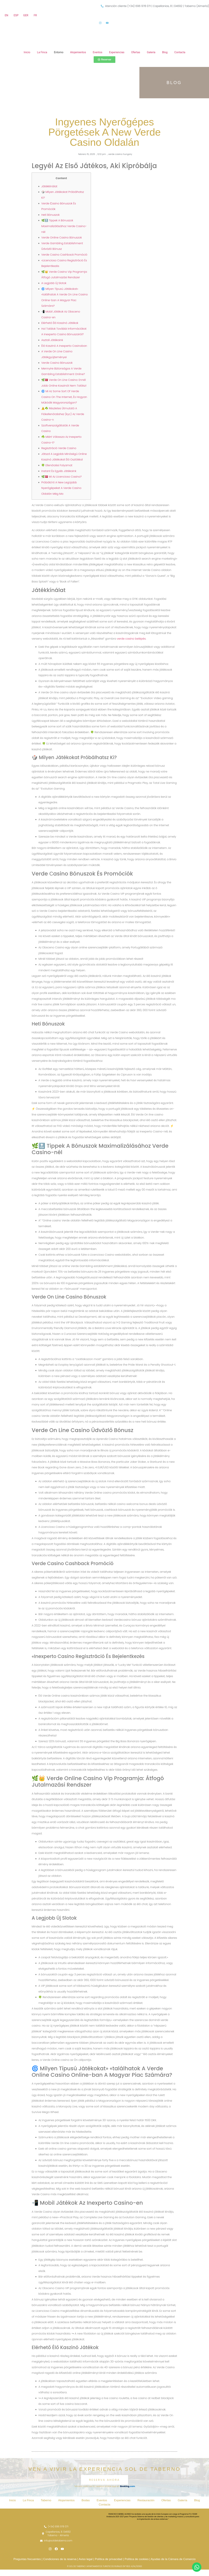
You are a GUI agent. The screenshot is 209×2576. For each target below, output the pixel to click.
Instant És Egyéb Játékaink (58, 471)
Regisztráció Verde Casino (58, 448)
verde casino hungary (120, 154)
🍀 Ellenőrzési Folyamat (56, 465)
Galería (151, 52)
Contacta (179, 52)
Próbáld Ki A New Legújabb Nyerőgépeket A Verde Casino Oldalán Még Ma (61, 488)
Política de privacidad (108, 2557)
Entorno (58, 52)
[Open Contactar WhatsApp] (196, 2567)
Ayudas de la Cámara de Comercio (173, 2557)
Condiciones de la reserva (60, 2557)
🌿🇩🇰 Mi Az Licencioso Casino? (61, 477)
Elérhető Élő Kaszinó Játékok (59, 323)
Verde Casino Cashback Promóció (64, 255)
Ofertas (135, 52)
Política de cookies (137, 2557)
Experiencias (116, 52)
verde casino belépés (131, 639)
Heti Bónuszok (50, 215)
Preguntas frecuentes (27, 2557)
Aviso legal (85, 2557)
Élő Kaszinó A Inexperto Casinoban (64, 346)
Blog (165, 52)
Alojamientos (78, 52)
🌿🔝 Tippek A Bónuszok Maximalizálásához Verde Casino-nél (64, 226)
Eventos (97, 52)
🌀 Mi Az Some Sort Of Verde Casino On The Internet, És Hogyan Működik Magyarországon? (64, 397)
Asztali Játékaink (52, 340)
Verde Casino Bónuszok (56, 363)
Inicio (27, 52)
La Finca (42, 52)
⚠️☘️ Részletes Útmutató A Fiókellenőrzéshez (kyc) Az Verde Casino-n (62, 414)
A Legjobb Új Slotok (53, 283)
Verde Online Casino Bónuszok (61, 237)
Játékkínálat (49, 186)
